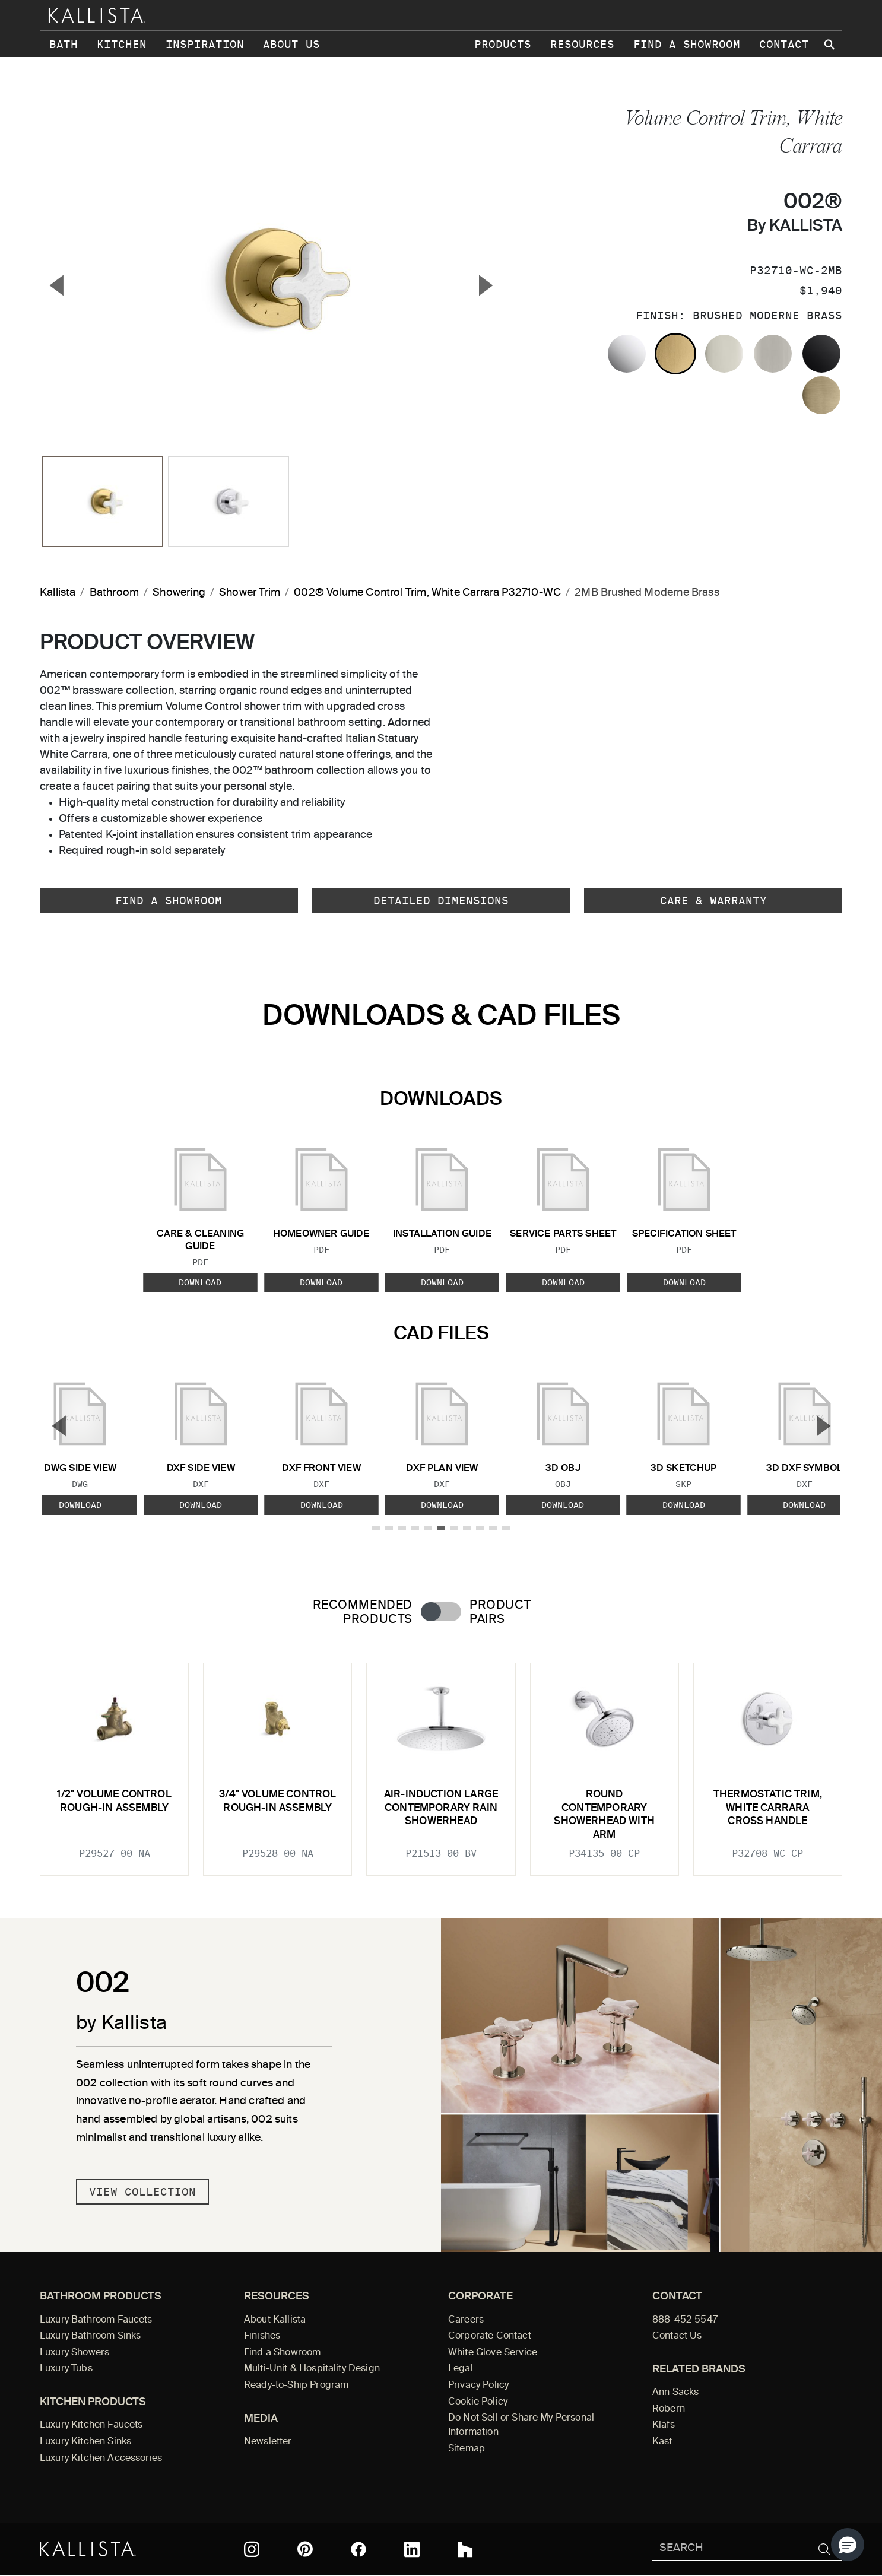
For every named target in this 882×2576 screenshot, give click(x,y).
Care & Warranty (713, 900)
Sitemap (466, 2449)
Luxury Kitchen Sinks (85, 2442)
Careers (466, 2320)
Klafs (663, 2425)
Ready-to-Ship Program (296, 2385)
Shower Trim (249, 592)
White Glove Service (492, 2353)
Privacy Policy (478, 2385)
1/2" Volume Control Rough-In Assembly (114, 1801)
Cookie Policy (477, 2402)
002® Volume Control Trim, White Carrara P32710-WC (427, 592)
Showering (179, 592)
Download (200, 1282)
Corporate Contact (489, 2336)
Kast (662, 2442)
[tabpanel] (441, 1761)
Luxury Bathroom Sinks (90, 2336)
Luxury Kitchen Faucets (91, 2425)
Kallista (57, 592)
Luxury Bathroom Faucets (96, 2320)
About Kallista (275, 2320)
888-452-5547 (685, 2320)
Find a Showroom (686, 44)
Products (502, 44)
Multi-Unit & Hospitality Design (312, 2369)
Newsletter (268, 2442)
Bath (63, 44)
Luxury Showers (74, 2353)
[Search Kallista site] (830, 44)
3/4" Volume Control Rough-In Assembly (277, 1801)
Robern (668, 2409)
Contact (784, 44)
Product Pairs (500, 1612)
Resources (582, 44)
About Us (291, 44)
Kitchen (122, 44)
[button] (847, 2544)
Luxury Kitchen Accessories (101, 2458)
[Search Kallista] (729, 2549)
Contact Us (677, 2336)
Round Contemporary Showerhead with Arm (604, 1815)
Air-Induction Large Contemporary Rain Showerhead (441, 1808)
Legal (460, 2369)
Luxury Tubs (66, 2369)
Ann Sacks (675, 2392)
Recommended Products (363, 1612)
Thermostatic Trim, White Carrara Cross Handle (767, 1808)
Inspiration (205, 44)
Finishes (262, 2336)
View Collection (142, 2192)
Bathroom (114, 592)
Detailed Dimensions (441, 900)
